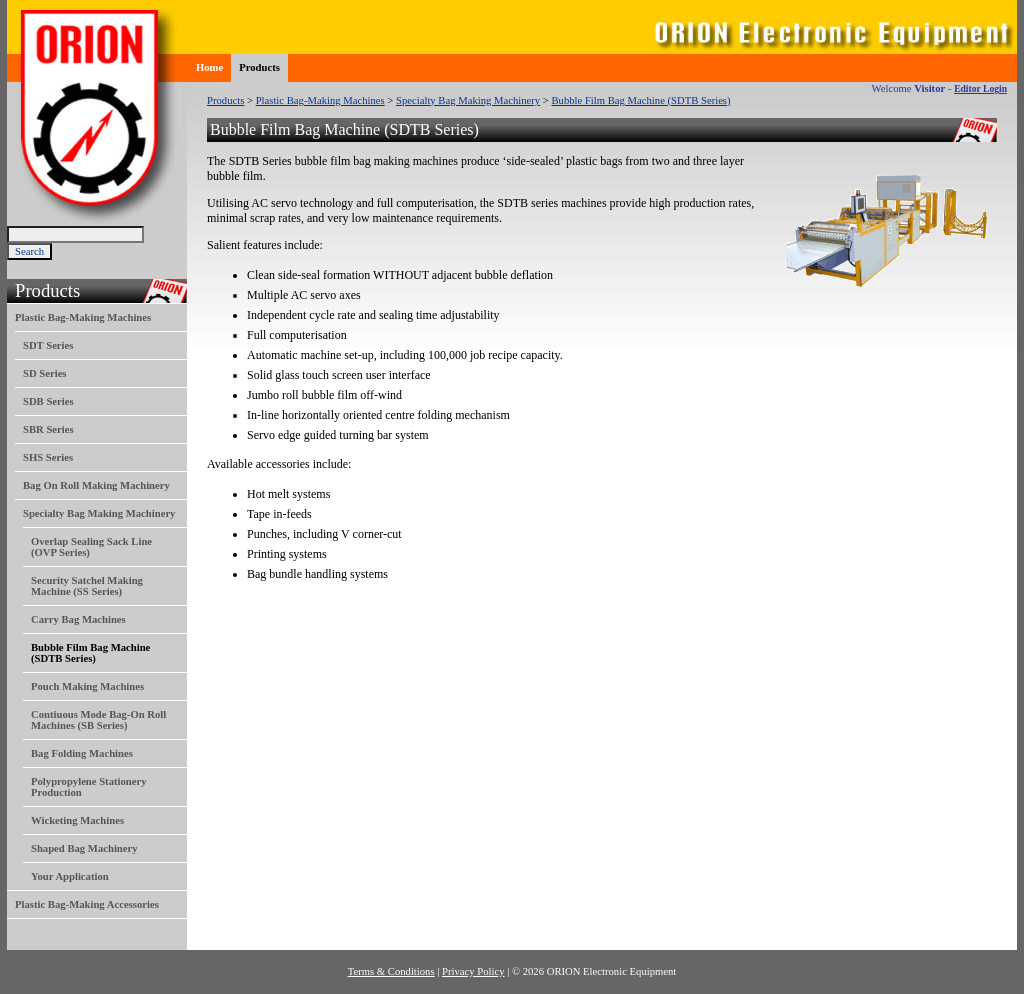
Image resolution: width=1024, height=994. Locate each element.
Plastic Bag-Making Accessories (87, 904)
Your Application (70, 876)
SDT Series (48, 345)
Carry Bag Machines (78, 619)
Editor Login (980, 88)
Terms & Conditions (391, 971)
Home (209, 67)
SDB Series (48, 401)
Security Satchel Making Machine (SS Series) (87, 586)
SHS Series (48, 457)
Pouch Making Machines (87, 686)
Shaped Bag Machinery (84, 848)
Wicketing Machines (77, 820)
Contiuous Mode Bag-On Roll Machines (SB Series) (98, 720)
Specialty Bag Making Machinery (99, 513)
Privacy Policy (473, 971)
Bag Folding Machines (82, 753)
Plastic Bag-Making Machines (83, 317)
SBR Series (48, 429)
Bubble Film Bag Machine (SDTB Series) (641, 100)
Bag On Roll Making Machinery (96, 485)
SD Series (45, 373)
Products (259, 67)
